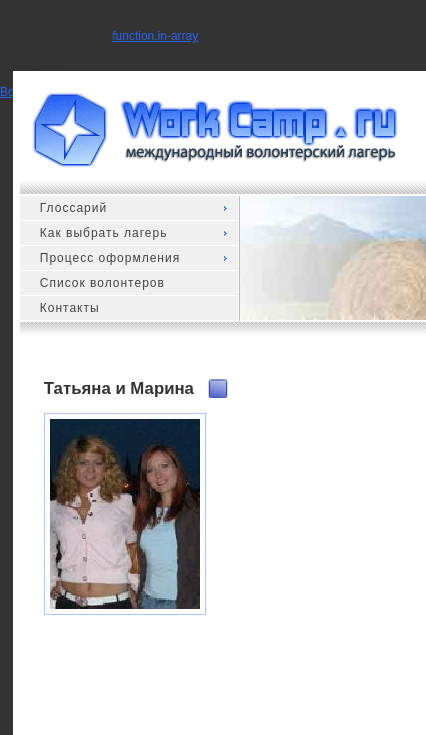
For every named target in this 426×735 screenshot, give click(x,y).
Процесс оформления (110, 258)
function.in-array (155, 36)
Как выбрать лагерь (104, 233)
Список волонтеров (102, 283)
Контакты (70, 308)
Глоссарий (73, 208)
